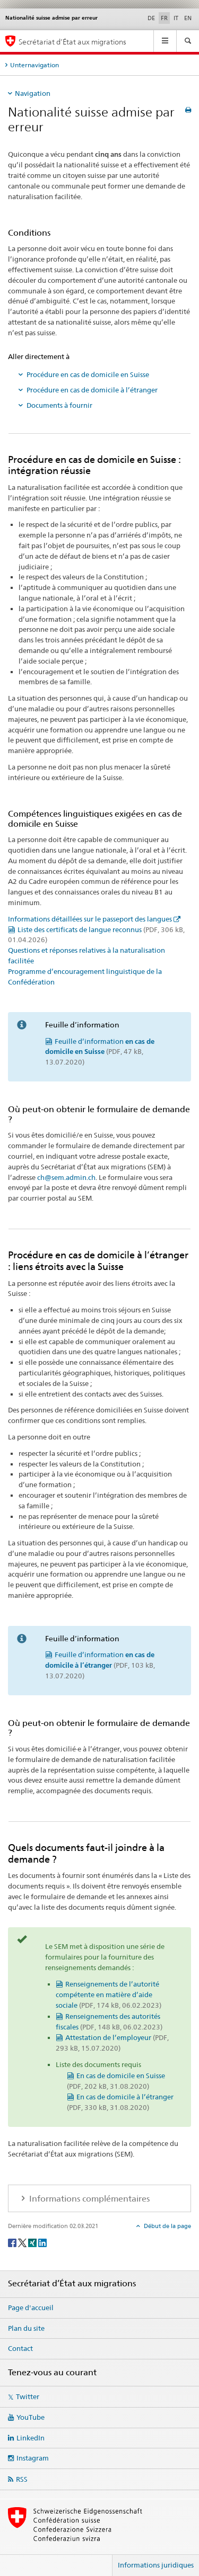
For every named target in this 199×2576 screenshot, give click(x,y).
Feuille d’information (99, 1052)
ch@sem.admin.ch (66, 1177)
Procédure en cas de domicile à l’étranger (92, 390)
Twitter (27, 2396)
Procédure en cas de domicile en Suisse (88, 374)
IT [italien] (176, 18)
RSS (22, 2479)
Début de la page (166, 2226)
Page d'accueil (31, 2307)
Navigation (32, 93)
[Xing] (33, 2242)
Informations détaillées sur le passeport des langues (90, 919)
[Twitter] (23, 2242)
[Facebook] (13, 2242)
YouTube (30, 2417)
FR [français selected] (164, 18)
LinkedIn (30, 2438)
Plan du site (26, 2328)
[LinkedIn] (42, 2242)
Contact (20, 2348)
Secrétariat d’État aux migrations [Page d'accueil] (72, 41)
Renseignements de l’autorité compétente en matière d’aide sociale (108, 1994)
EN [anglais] (188, 18)
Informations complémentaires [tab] (88, 2199)
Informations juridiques (156, 2565)
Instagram (32, 2458)
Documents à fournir (59, 405)
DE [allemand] (151, 18)
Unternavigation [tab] (34, 65)
